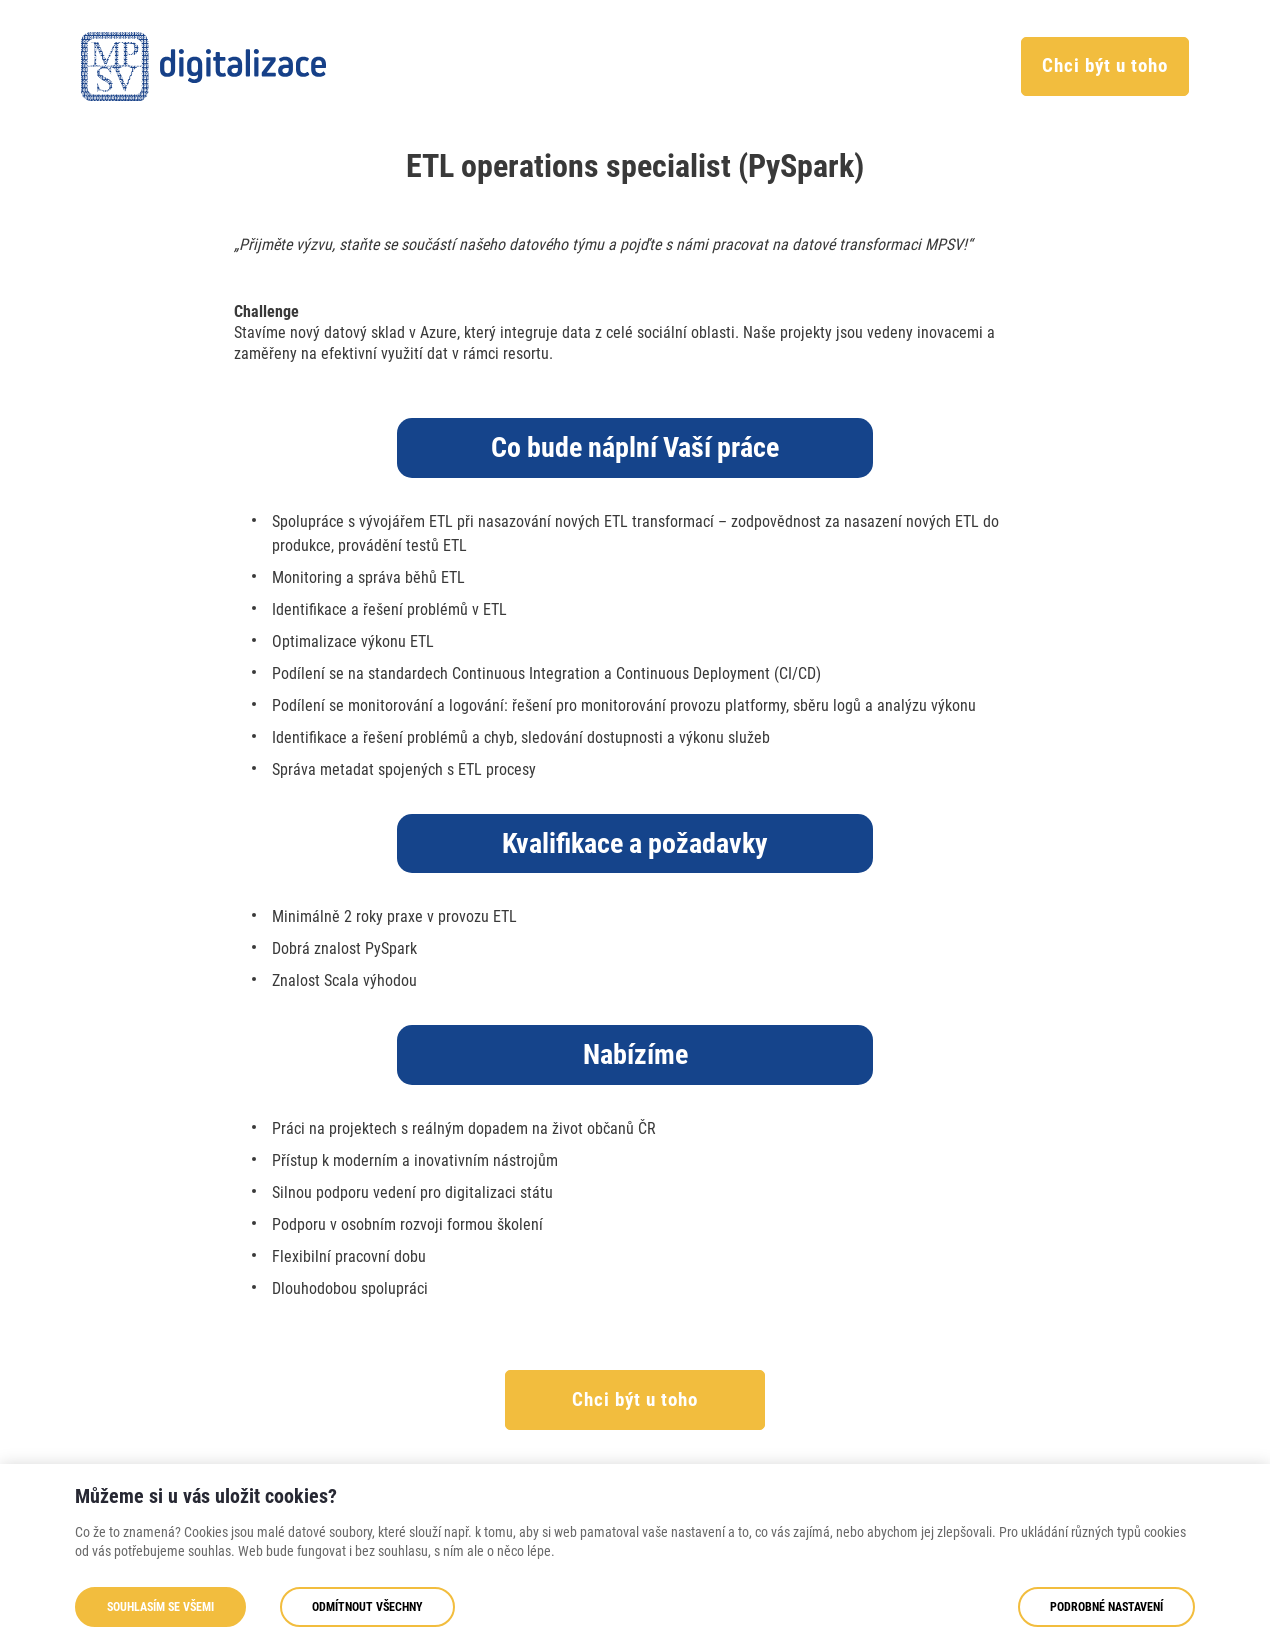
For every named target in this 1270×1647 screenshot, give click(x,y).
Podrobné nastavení (1106, 1607)
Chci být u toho (1105, 65)
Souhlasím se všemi (160, 1607)
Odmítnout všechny (367, 1607)
